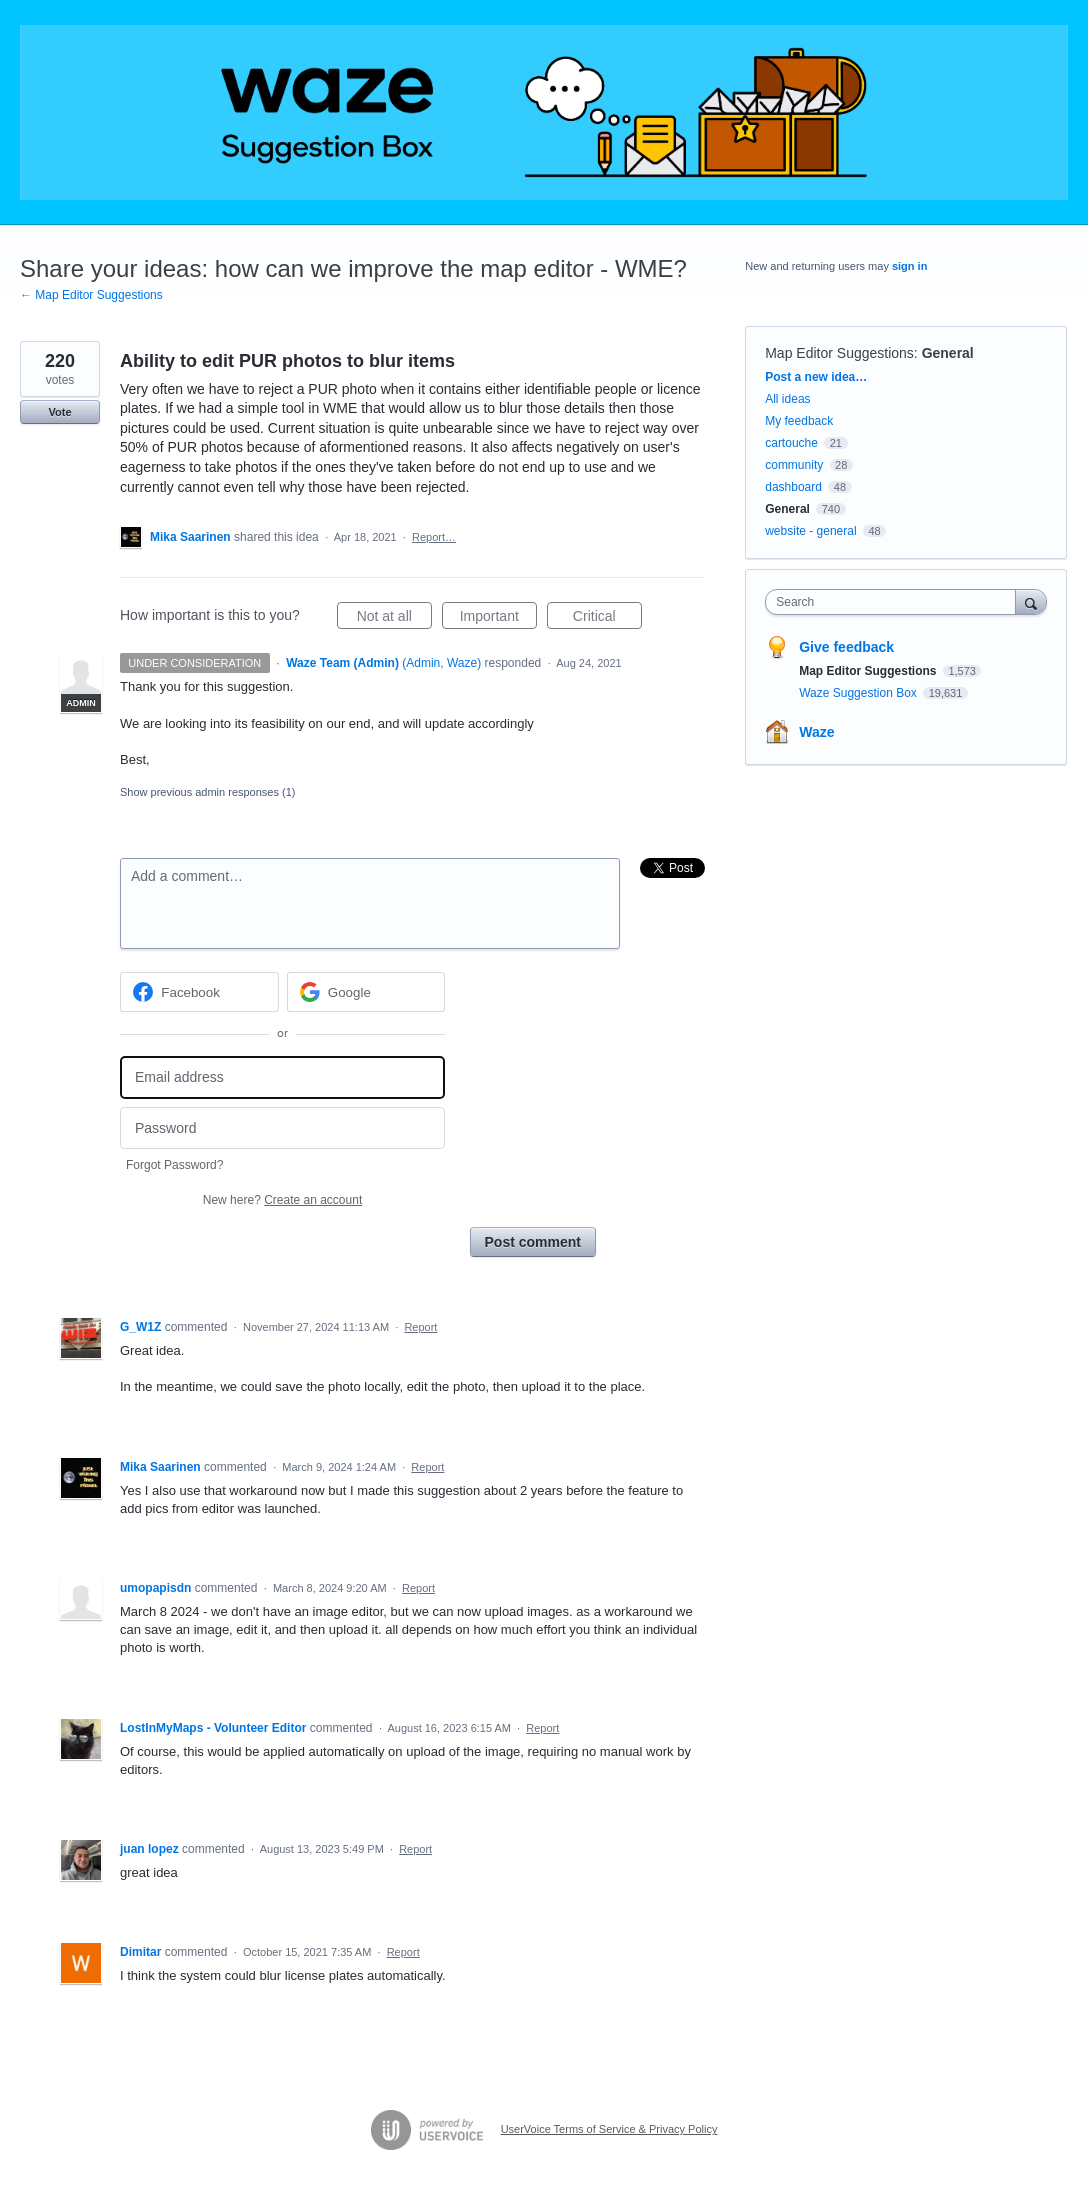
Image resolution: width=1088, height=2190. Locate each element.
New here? (282, 1200)
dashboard (793, 487)
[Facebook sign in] (199, 992)
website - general (810, 531)
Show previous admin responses (207, 792)
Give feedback (846, 647)
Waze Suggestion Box (859, 693)
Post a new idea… (816, 377)
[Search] (1031, 601)
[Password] (282, 1128)
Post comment (533, 1242)
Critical (607, 619)
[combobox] (895, 602)
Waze (816, 732)
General (948, 353)
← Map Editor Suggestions (91, 295)
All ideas (787, 399)
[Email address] (282, 1077)
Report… (434, 537)
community (794, 465)
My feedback (799, 421)
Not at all (394, 619)
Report (420, 1327)
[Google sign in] (366, 992)
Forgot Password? (174, 1165)
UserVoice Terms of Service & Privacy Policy (609, 2129)
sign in (909, 266)
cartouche (791, 443)
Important (498, 619)
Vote (59, 412)
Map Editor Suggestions (839, 353)
